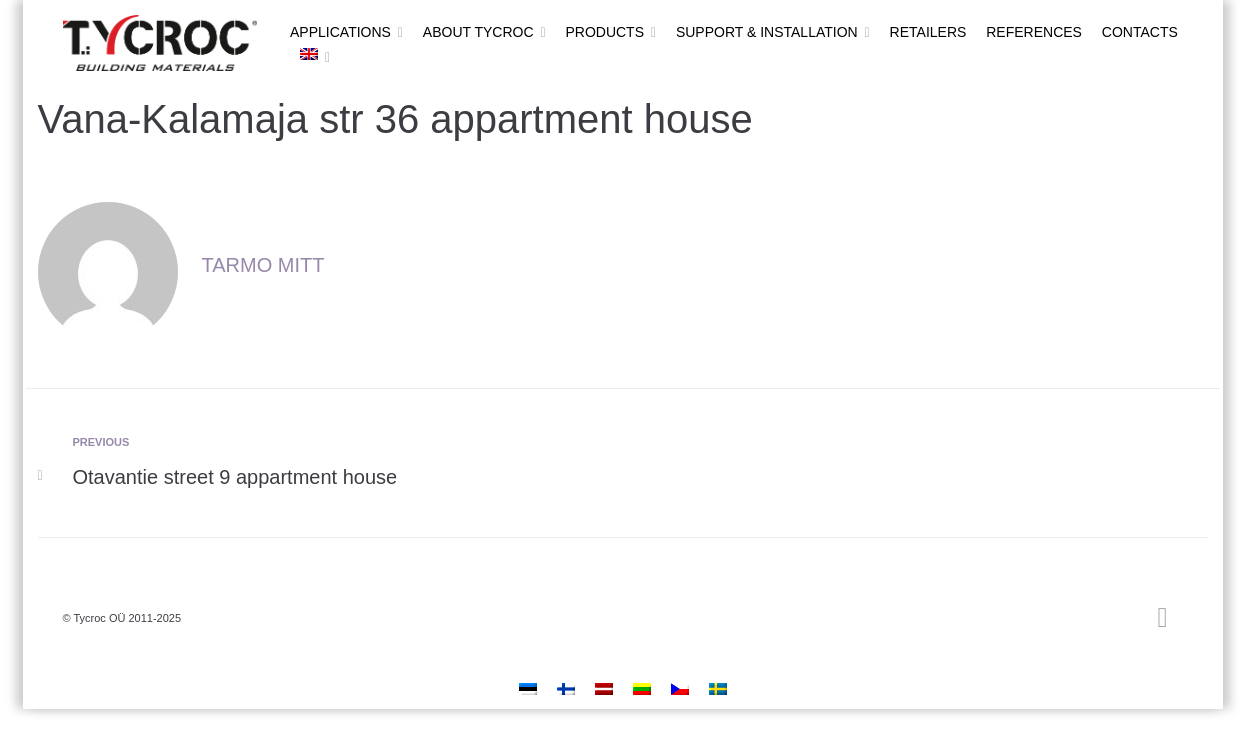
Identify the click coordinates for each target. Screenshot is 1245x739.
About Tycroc (478, 32)
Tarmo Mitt (263, 265)
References (1034, 32)
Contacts (1140, 32)
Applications (340, 32)
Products (604, 32)
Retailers (928, 32)
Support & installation (767, 32)
